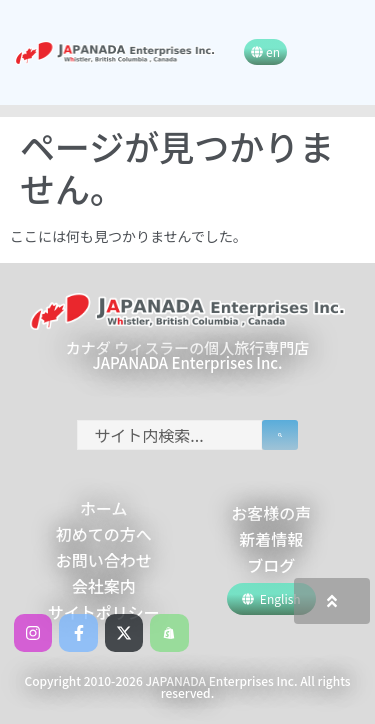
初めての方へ (104, 534)
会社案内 (104, 586)
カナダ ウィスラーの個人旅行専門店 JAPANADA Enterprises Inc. (187, 355)
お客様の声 (271, 513)
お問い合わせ (104, 560)
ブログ (271, 565)
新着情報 (271, 539)
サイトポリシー (104, 612)
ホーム (104, 508)
